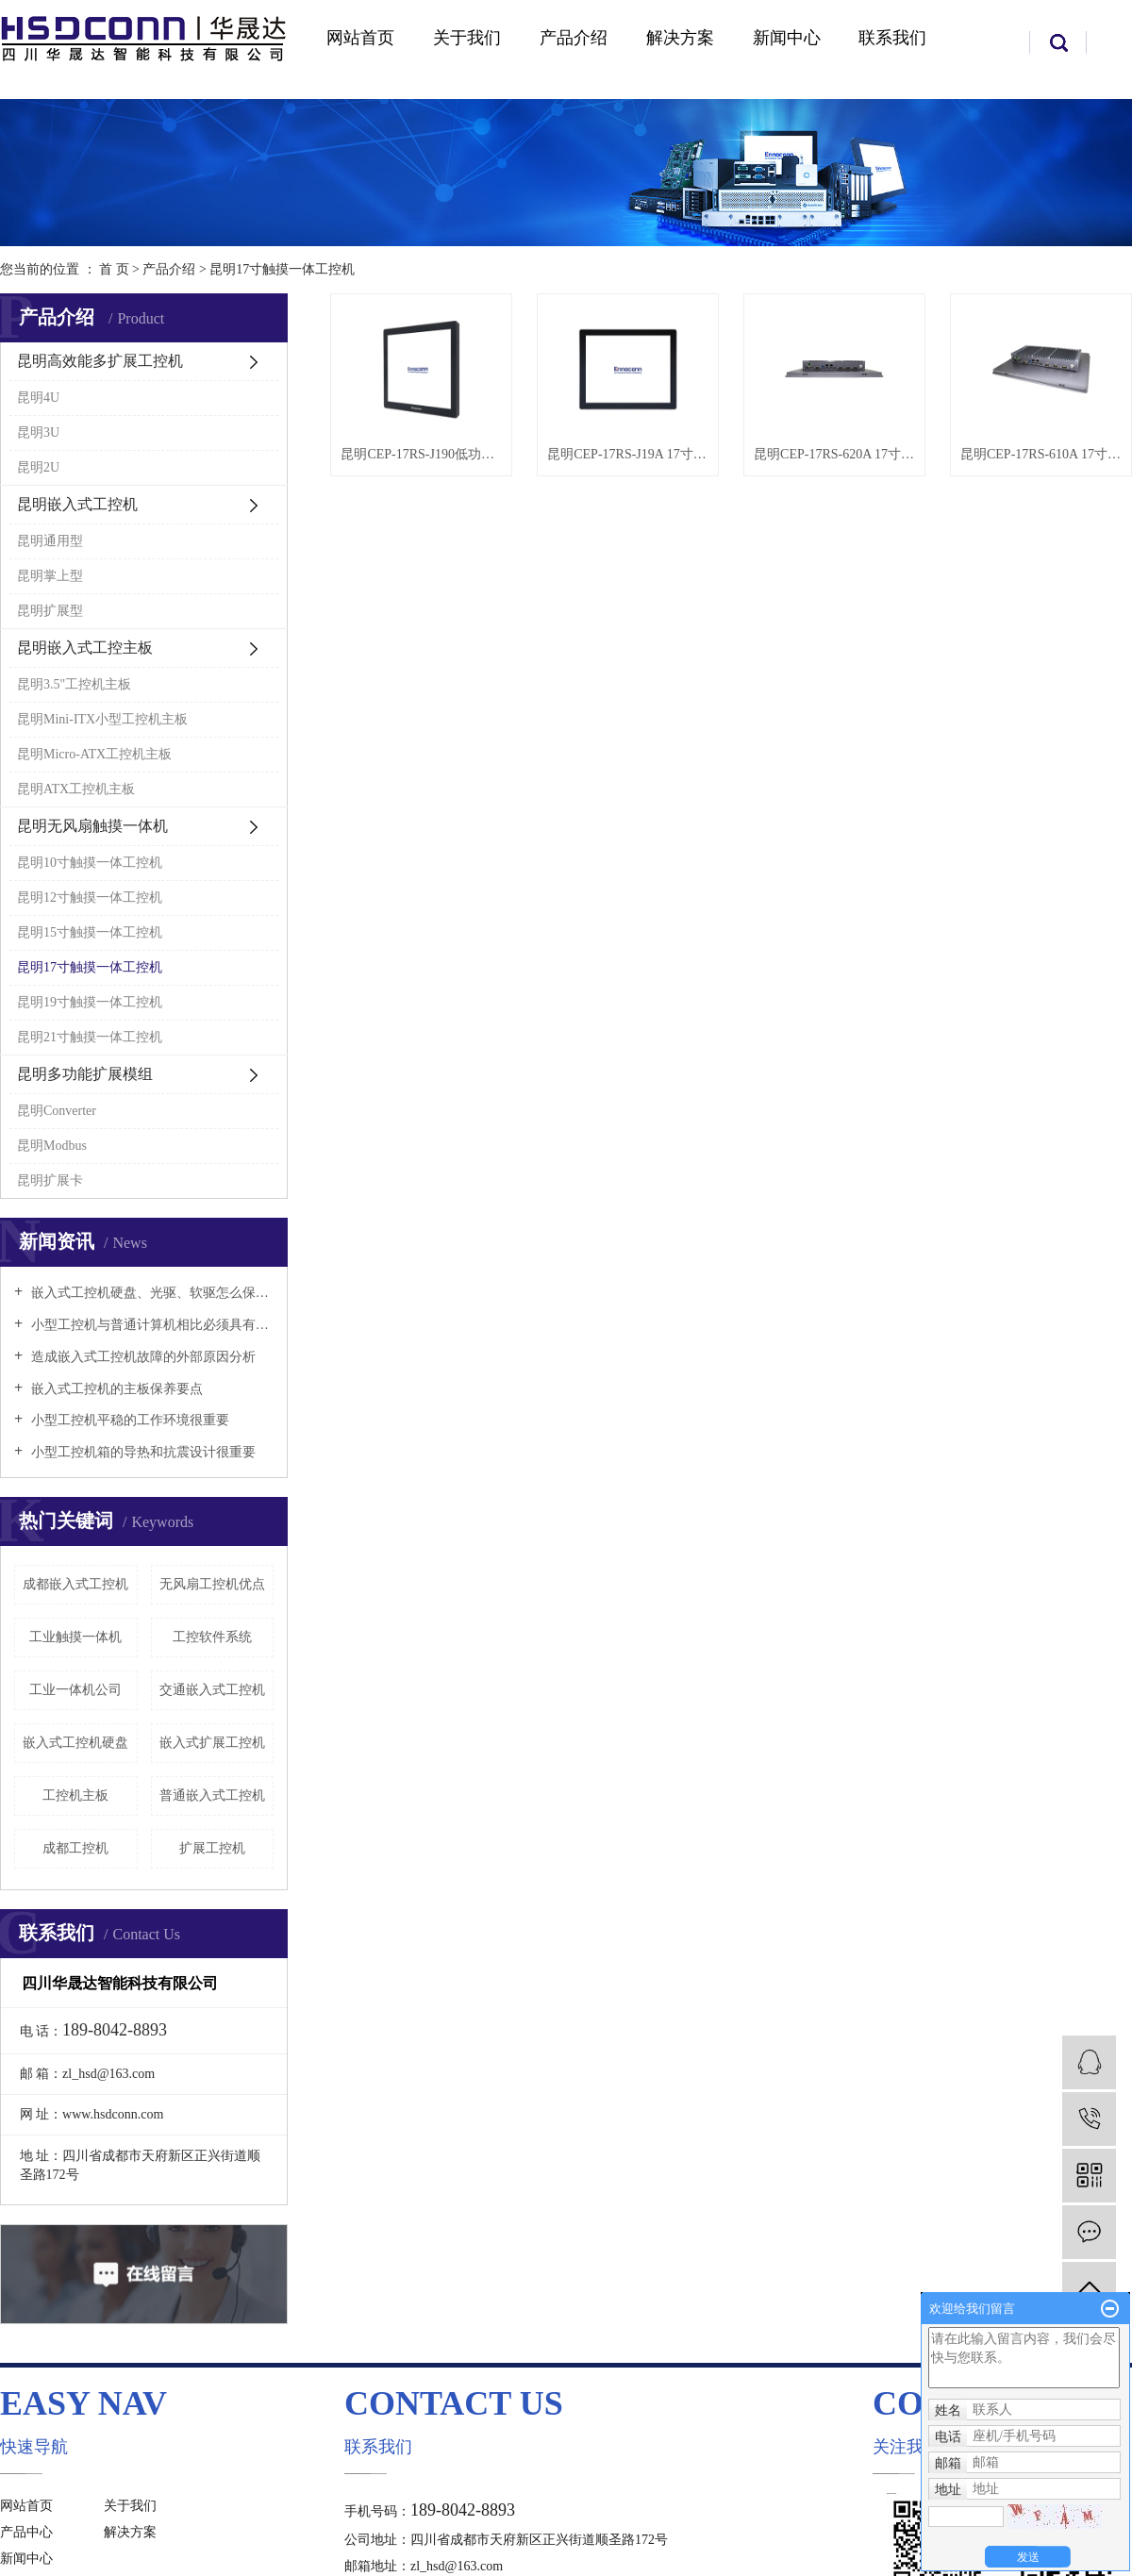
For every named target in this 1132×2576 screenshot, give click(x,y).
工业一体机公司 (75, 1690)
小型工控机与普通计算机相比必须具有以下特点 (150, 1325)
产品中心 (26, 2532)
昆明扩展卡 (50, 1180)
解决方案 (680, 37)
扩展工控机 (212, 1848)
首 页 (114, 269)
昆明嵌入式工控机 (77, 504)
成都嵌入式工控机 (75, 1584)
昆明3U (38, 432)
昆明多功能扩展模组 (85, 1074)
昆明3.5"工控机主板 (74, 684)
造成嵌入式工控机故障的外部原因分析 (141, 1357)
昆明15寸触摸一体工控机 (89, 932)
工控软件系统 (212, 1637)
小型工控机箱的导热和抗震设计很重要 (141, 1452)
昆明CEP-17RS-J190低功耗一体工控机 (421, 454)
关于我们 (467, 37)
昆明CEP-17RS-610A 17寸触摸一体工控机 (1041, 454)
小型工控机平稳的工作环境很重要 (128, 1420)
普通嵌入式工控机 (212, 1795)
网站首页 (360, 37)
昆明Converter (56, 1111)
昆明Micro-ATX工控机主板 (94, 754)
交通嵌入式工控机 (212, 1690)
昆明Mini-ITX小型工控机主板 (102, 719)
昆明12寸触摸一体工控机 (89, 897)
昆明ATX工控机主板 (76, 789)
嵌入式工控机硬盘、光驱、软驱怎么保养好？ (150, 1293)
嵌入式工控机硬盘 (75, 1743)
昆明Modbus (52, 1145)
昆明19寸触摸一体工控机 (89, 1002)
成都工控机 (75, 1848)
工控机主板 (75, 1795)
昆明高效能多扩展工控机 (100, 361)
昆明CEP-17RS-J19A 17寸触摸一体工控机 (627, 454)
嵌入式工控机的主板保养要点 (115, 1389)
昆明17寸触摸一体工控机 (282, 269)
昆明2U (38, 467)
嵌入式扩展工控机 (212, 1743)
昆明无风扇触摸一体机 (92, 826)
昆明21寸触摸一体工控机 (89, 1037)
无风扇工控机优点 (212, 1584)
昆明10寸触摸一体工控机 (89, 863)
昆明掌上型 (50, 576)
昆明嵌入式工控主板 (85, 648)
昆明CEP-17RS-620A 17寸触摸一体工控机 (834, 454)
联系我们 (892, 37)
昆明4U (38, 398)
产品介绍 (574, 37)
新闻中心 (787, 37)
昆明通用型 (50, 541)
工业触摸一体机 (75, 1637)
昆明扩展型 (50, 611)
